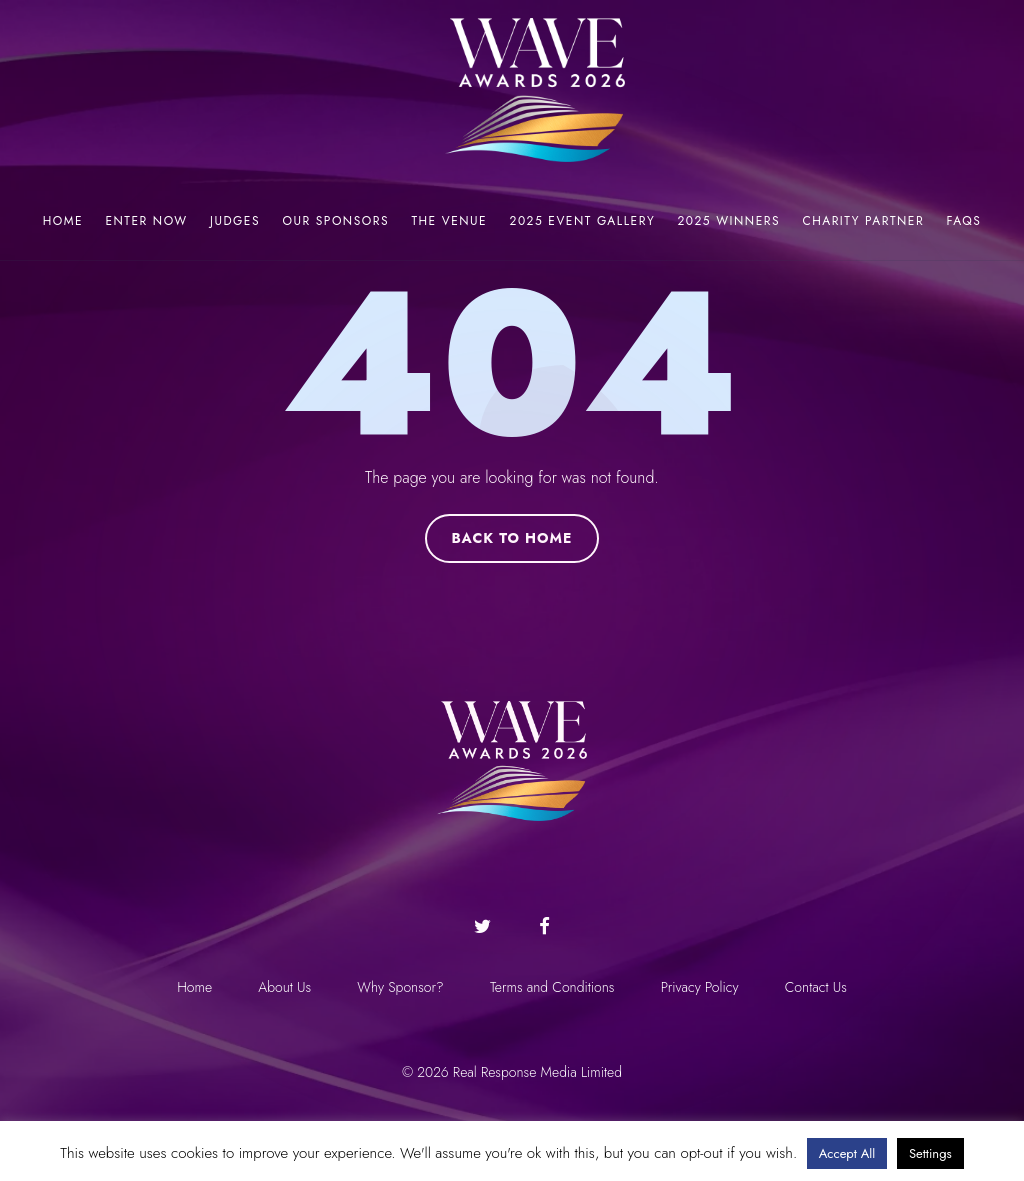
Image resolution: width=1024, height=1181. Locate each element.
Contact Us (820, 987)
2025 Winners (729, 221)
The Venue (449, 221)
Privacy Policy (702, 987)
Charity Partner (863, 221)
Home (63, 221)
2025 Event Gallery (583, 221)
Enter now (146, 221)
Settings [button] (930, 1153)
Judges (235, 221)
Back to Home (511, 538)
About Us (282, 987)
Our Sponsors (335, 221)
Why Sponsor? (399, 987)
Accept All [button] (847, 1153)
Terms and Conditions (553, 987)
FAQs (964, 221)
